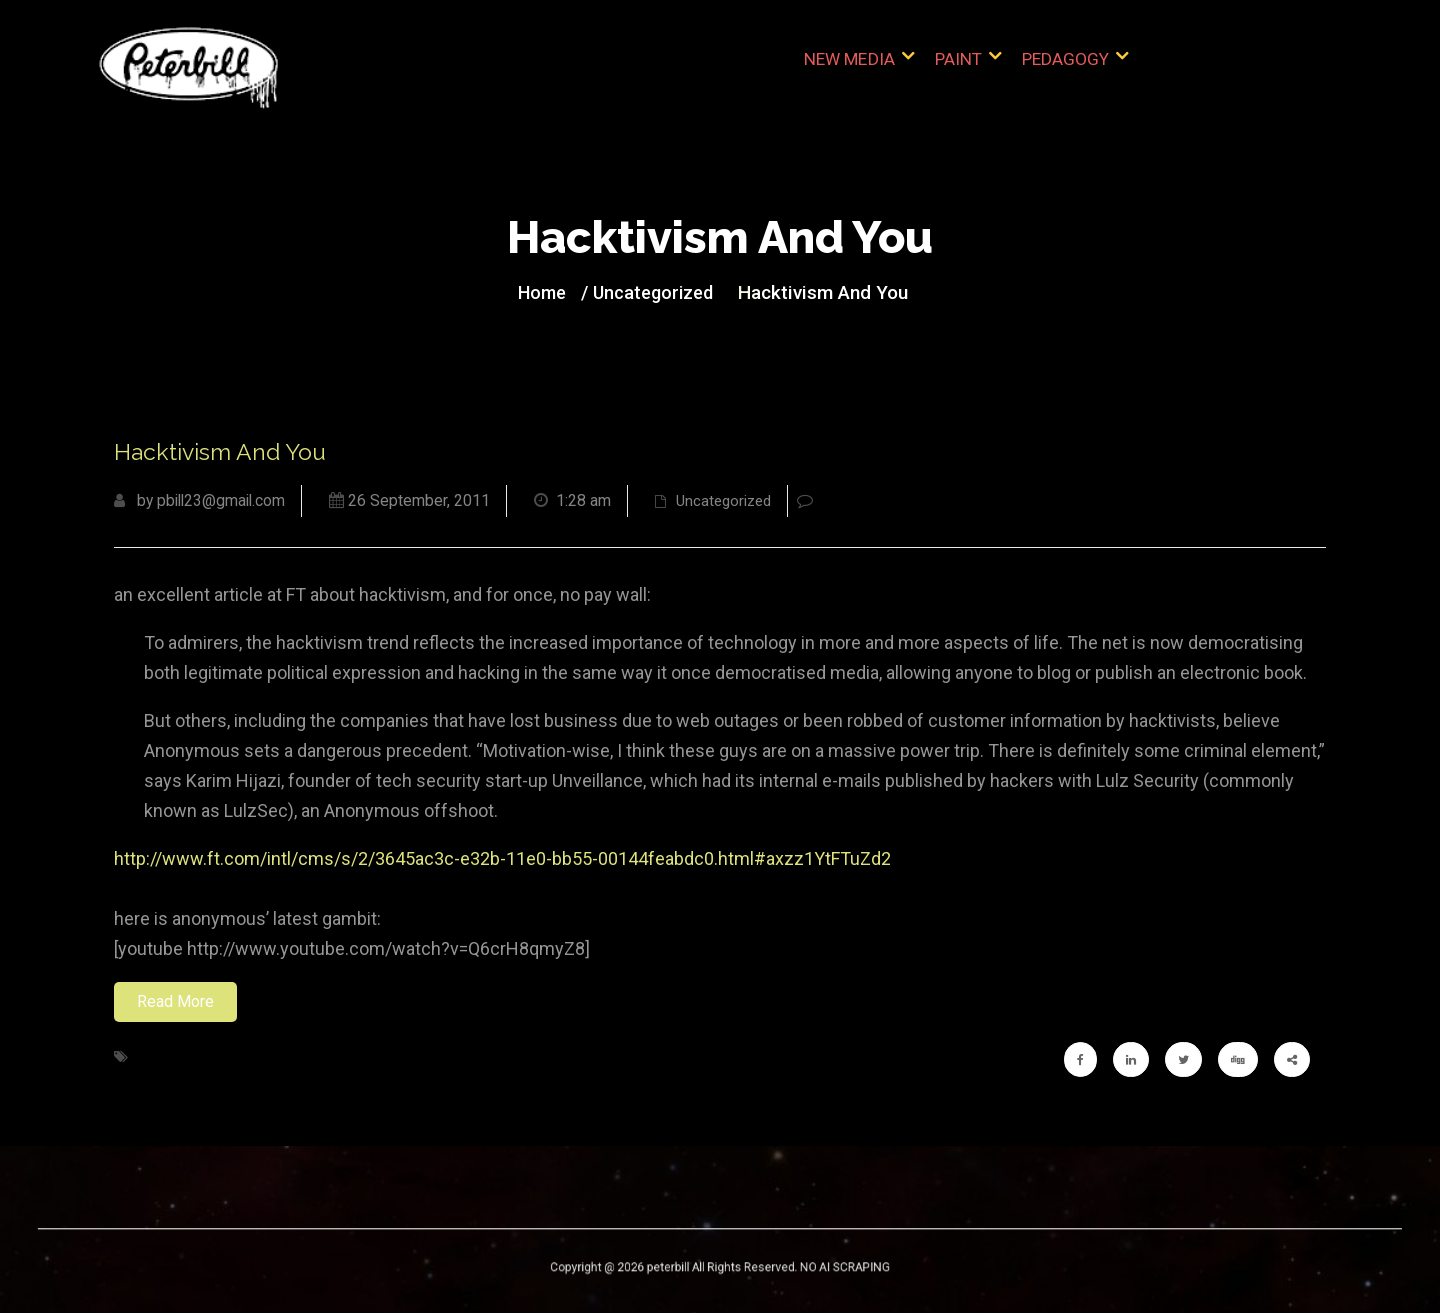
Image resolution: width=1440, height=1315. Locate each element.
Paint (960, 69)
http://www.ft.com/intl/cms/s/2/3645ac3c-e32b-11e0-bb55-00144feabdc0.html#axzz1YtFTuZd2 (502, 860)
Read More (175, 1003)
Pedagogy (1065, 69)
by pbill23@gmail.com (202, 502)
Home (550, 293)
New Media (853, 69)
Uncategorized (655, 293)
